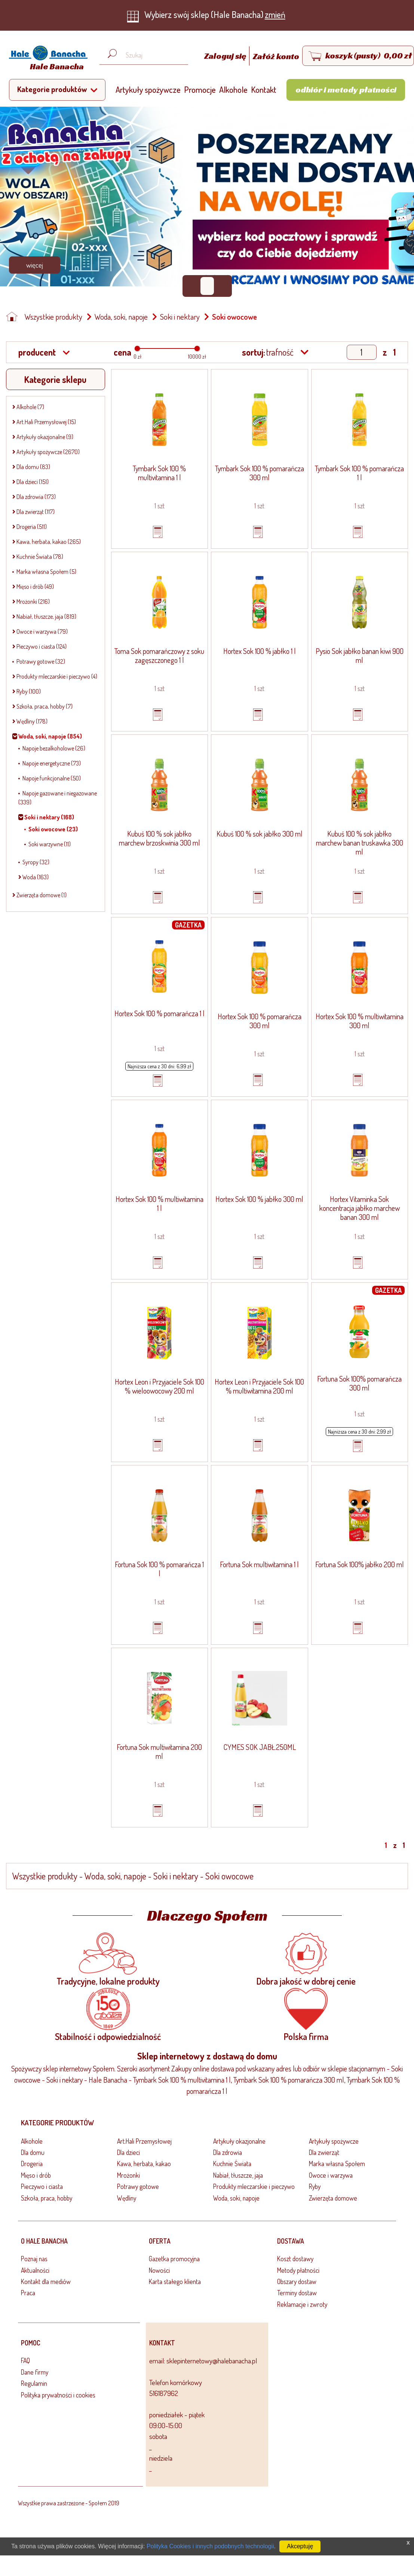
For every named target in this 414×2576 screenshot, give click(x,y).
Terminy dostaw (297, 2293)
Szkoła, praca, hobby (46, 2198)
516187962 (163, 2393)
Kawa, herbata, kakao (144, 2163)
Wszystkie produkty (53, 317)
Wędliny (126, 2198)
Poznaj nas (34, 2258)
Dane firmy (34, 2372)
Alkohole (233, 89)
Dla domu (33, 2152)
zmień (275, 14)
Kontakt (263, 89)
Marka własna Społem (337, 2163)
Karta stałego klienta (175, 2281)
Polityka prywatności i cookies (58, 2395)
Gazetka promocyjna (174, 2258)
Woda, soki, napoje (121, 317)
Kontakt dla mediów (46, 2281)
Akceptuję (300, 2546)
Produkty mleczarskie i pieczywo (254, 2186)
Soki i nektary (180, 317)
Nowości (159, 2270)
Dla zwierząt (324, 2152)
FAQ (25, 2360)
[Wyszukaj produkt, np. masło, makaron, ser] (150, 55)
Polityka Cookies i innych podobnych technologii (210, 2546)
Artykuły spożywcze (148, 89)
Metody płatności (298, 2270)
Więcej (34, 265)
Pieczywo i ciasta (42, 2186)
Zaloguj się (226, 56)
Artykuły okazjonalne (239, 2141)
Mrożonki (128, 2175)
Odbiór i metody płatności (345, 89)
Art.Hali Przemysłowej (144, 2141)
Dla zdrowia (227, 2152)
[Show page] (362, 352)
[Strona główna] (46, 59)
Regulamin (34, 2383)
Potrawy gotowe (138, 2186)
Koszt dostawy (295, 2258)
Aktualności (35, 2270)
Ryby (315, 2186)
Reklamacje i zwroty (302, 2304)
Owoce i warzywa (331, 2175)
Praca (28, 2293)
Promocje (200, 89)
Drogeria (32, 2163)
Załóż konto (276, 56)
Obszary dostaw (296, 2281)
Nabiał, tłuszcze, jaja (238, 2175)
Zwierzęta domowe (333, 2198)
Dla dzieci (128, 2152)
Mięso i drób (36, 2175)
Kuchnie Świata (232, 2163)
